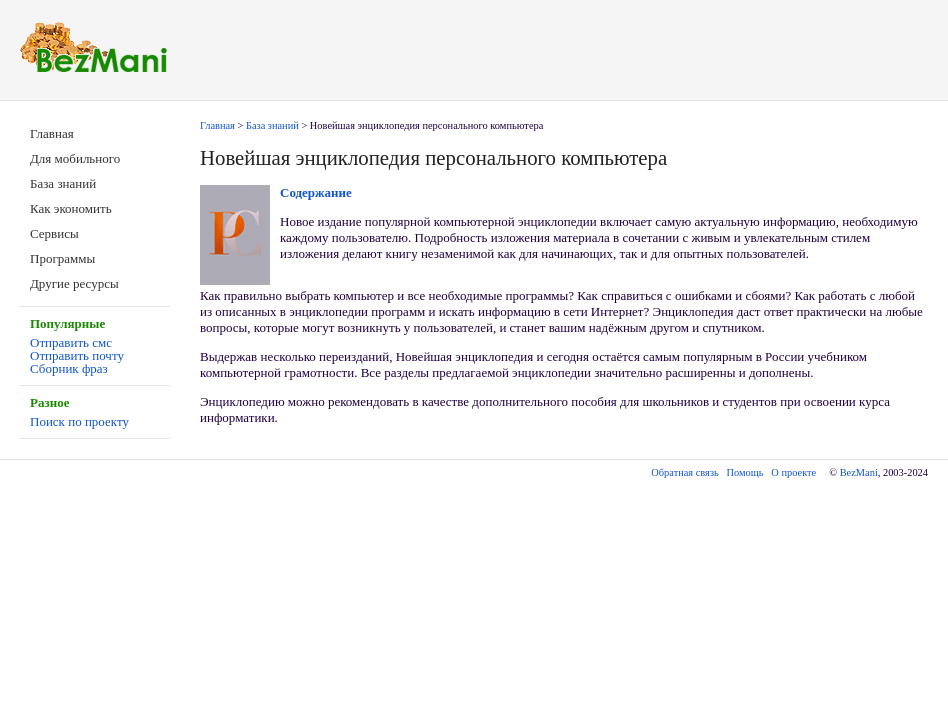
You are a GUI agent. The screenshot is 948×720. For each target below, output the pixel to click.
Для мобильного (75, 158)
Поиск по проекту (79, 421)
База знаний (63, 183)
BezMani (859, 472)
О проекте (793, 472)
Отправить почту (77, 355)
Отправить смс (71, 342)
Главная (52, 133)
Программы (62, 258)
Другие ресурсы (74, 283)
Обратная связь (684, 472)
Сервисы (54, 233)
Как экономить (71, 208)
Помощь (745, 472)
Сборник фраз (69, 368)
